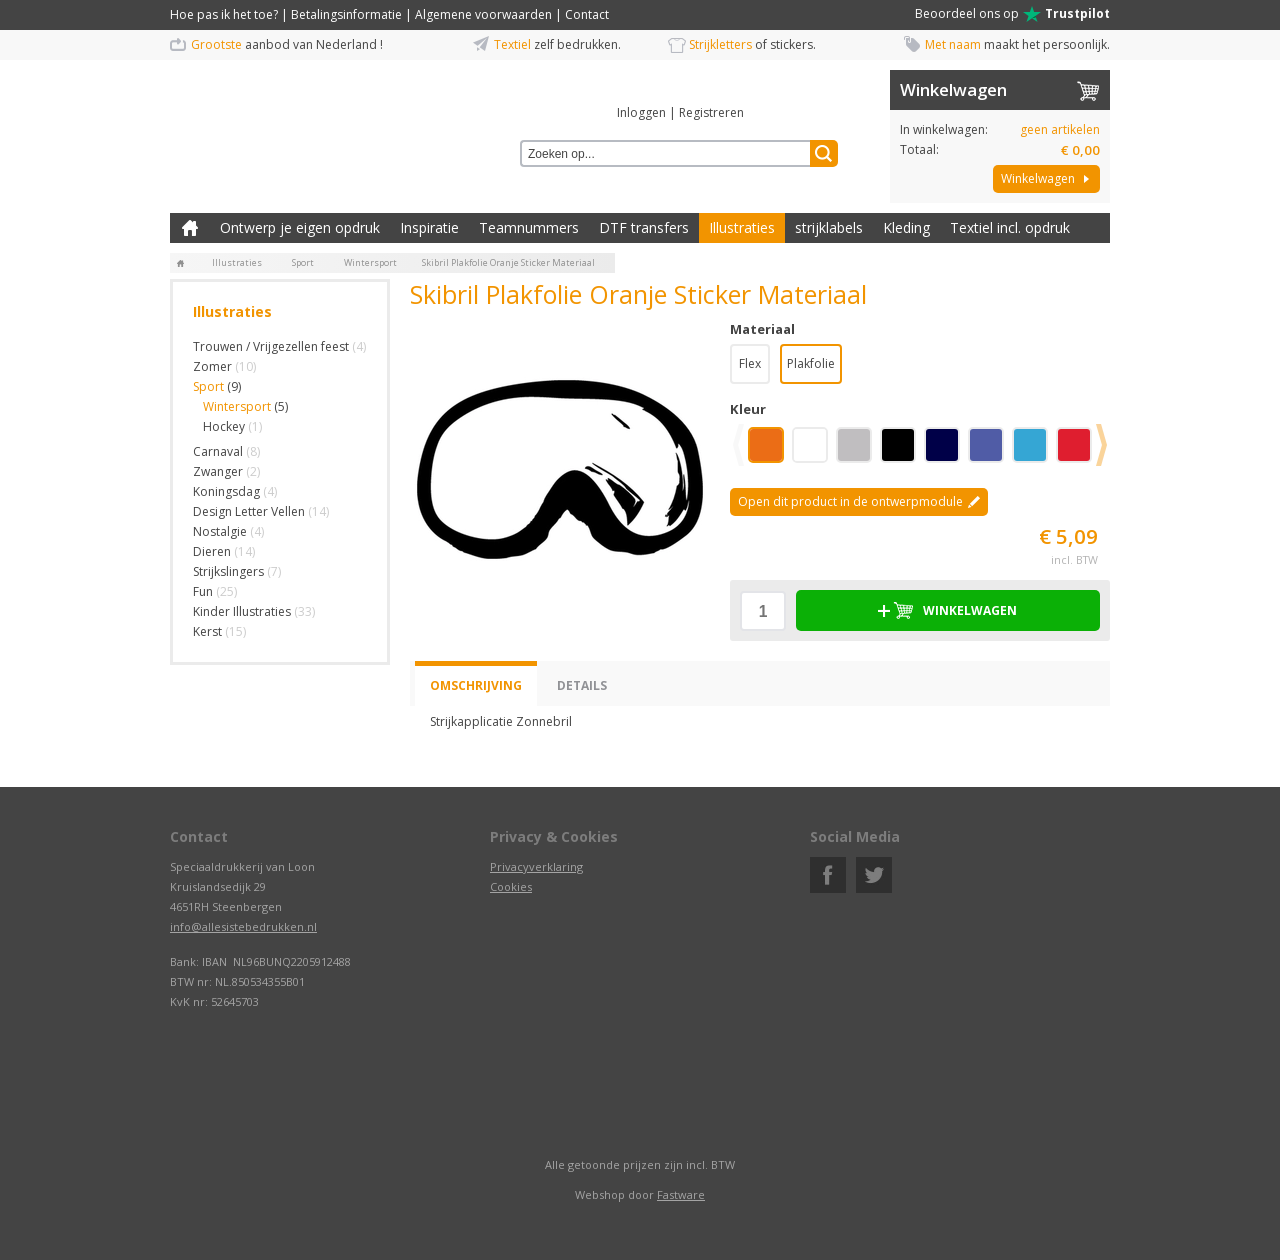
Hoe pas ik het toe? (224, 14)
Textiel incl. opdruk (1010, 227)
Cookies (511, 886)
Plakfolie (811, 363)
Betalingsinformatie (346, 14)
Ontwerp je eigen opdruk (300, 227)
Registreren (711, 112)
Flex (750, 363)
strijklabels (829, 227)
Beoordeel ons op (1012, 14)
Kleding (906, 227)
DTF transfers (644, 227)
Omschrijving (476, 685)
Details (582, 685)
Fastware (681, 1194)
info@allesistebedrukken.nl (243, 926)
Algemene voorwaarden (483, 14)
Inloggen (641, 112)
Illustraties (742, 227)
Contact (587, 14)
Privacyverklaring (536, 866)
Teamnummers (529, 227)
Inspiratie (429, 227)
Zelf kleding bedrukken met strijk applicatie (190, 228)
